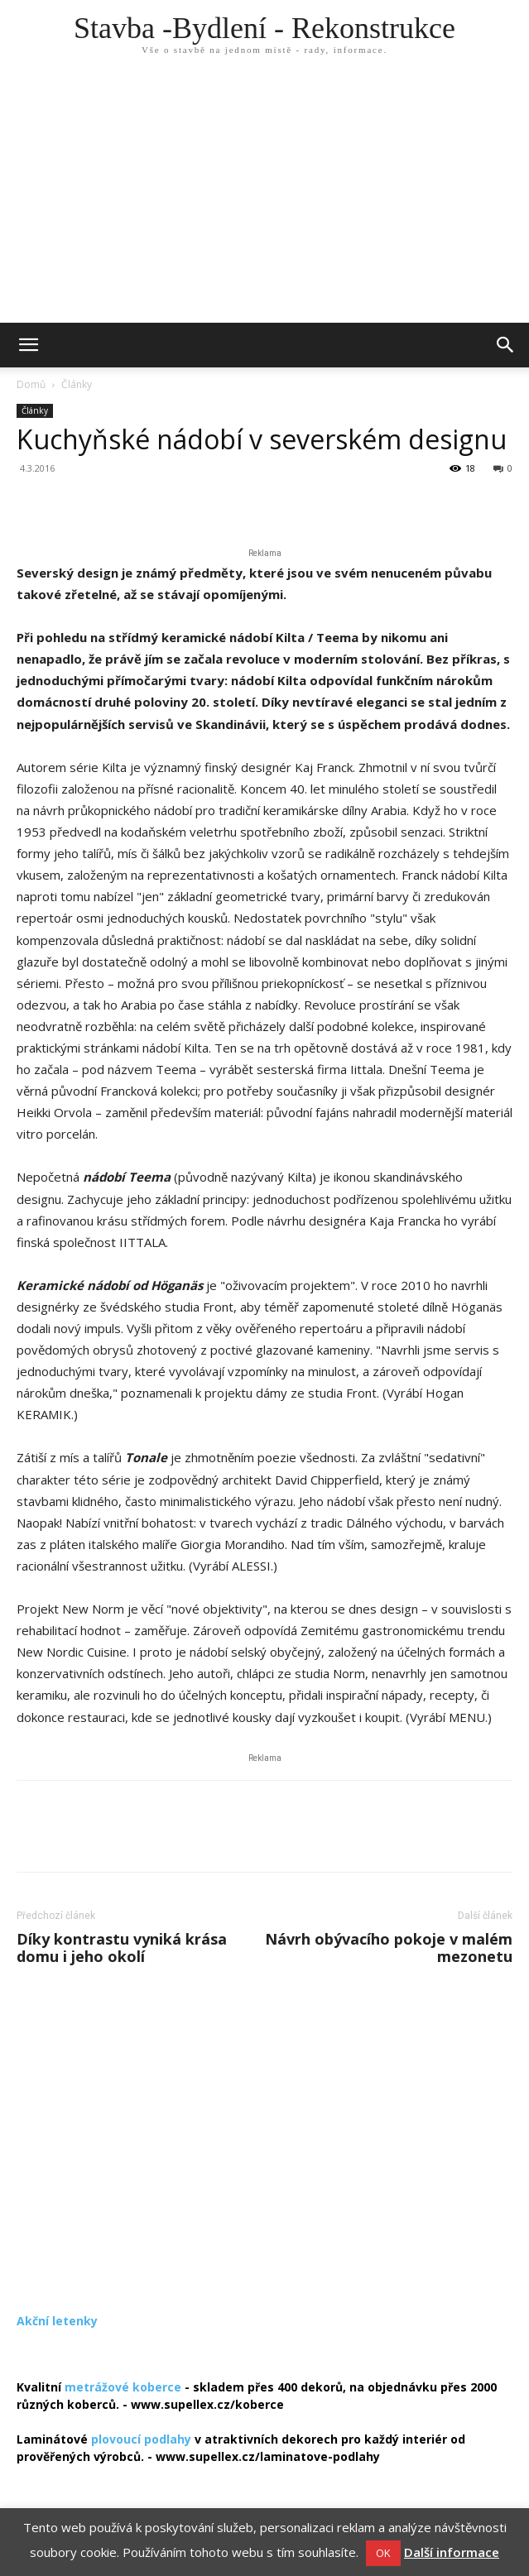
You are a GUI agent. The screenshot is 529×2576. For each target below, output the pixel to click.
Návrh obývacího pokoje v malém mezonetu (388, 1948)
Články (76, 384)
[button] (506, 345)
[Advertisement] (264, 198)
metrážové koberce (123, 2387)
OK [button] (383, 2552)
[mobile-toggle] (28, 345)
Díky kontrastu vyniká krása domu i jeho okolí (122, 1948)
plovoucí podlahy (141, 2439)
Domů (31, 384)
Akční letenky (57, 2321)
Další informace (451, 2552)
